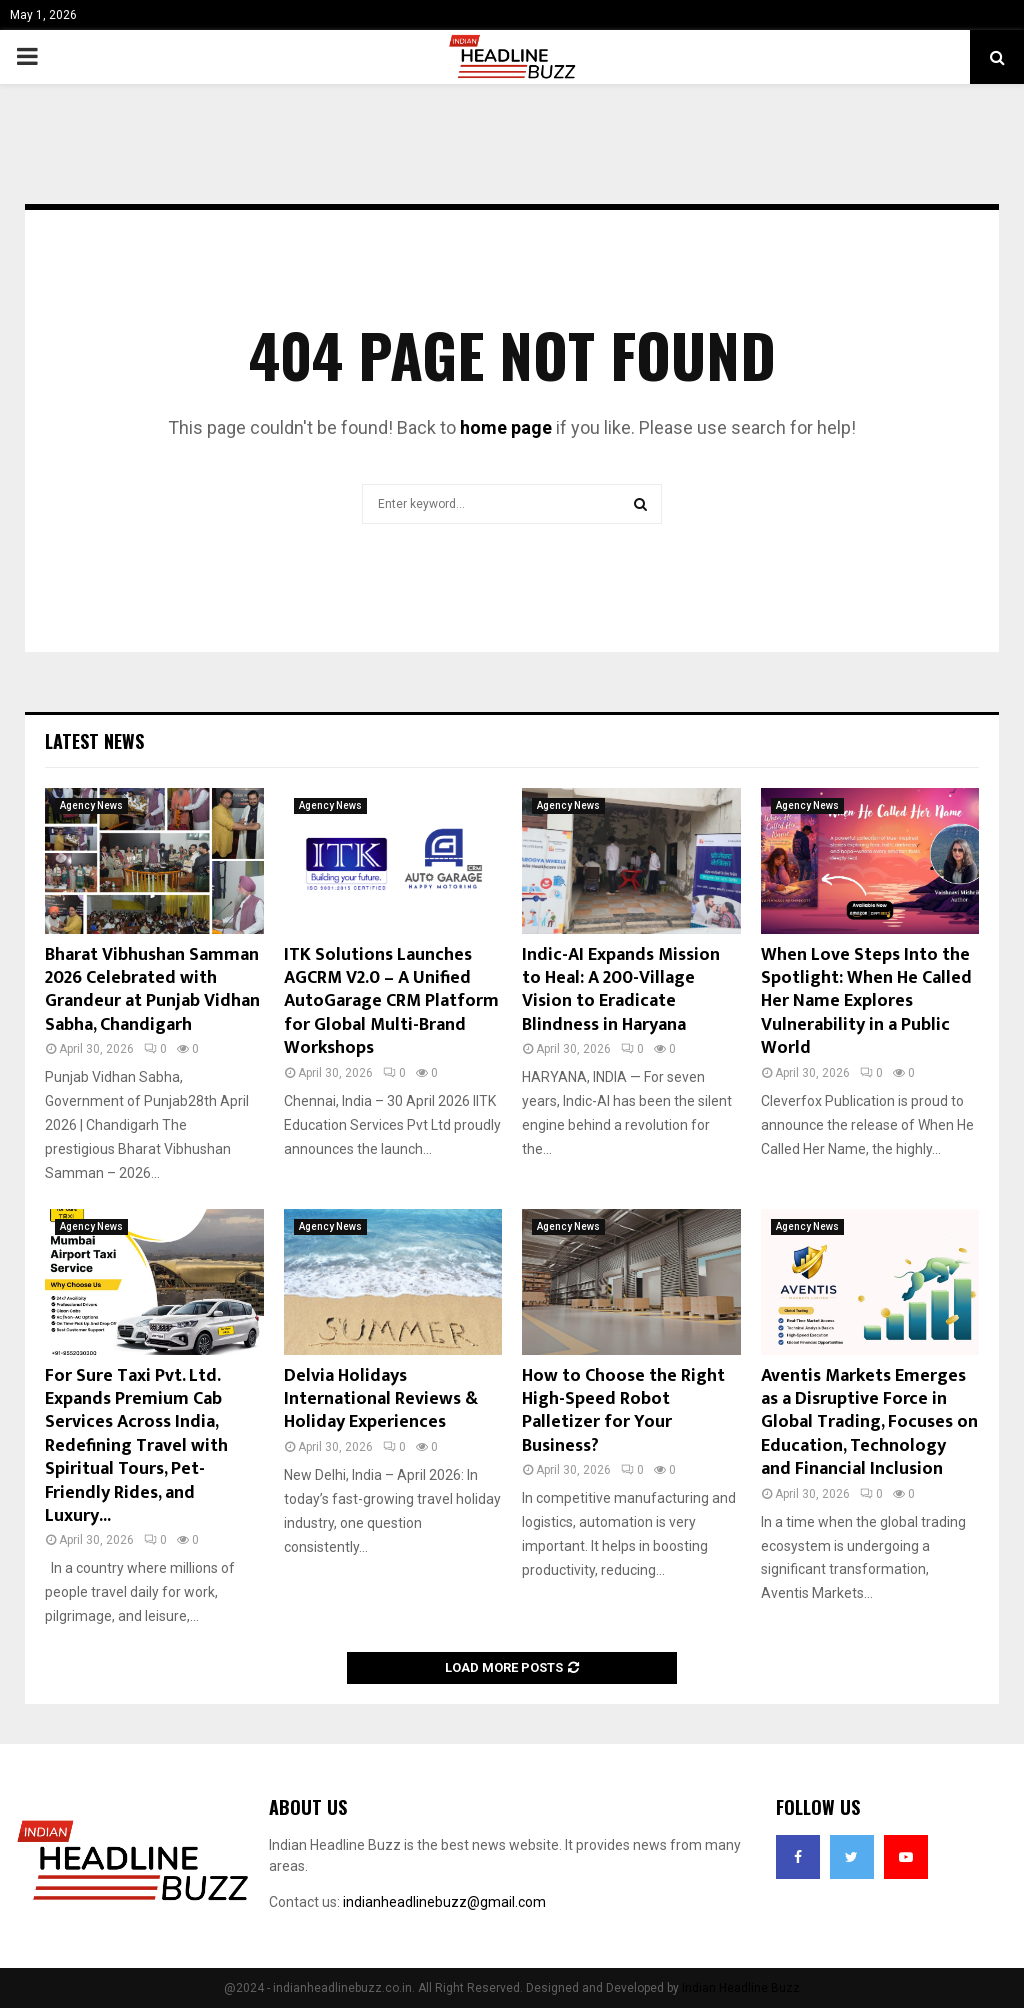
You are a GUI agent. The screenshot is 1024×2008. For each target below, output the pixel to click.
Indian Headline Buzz (741, 1988)
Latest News (94, 741)
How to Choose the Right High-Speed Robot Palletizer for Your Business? (623, 1411)
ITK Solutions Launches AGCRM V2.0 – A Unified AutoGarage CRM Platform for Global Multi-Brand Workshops (391, 1002)
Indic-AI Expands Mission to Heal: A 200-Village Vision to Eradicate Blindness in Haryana (621, 990)
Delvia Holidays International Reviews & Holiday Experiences (381, 1399)
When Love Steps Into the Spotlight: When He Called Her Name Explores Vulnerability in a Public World (866, 1002)
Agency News (91, 805)
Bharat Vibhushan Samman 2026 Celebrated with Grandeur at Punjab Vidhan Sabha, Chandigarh (152, 990)
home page (506, 427)
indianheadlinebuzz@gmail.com (444, 1902)
